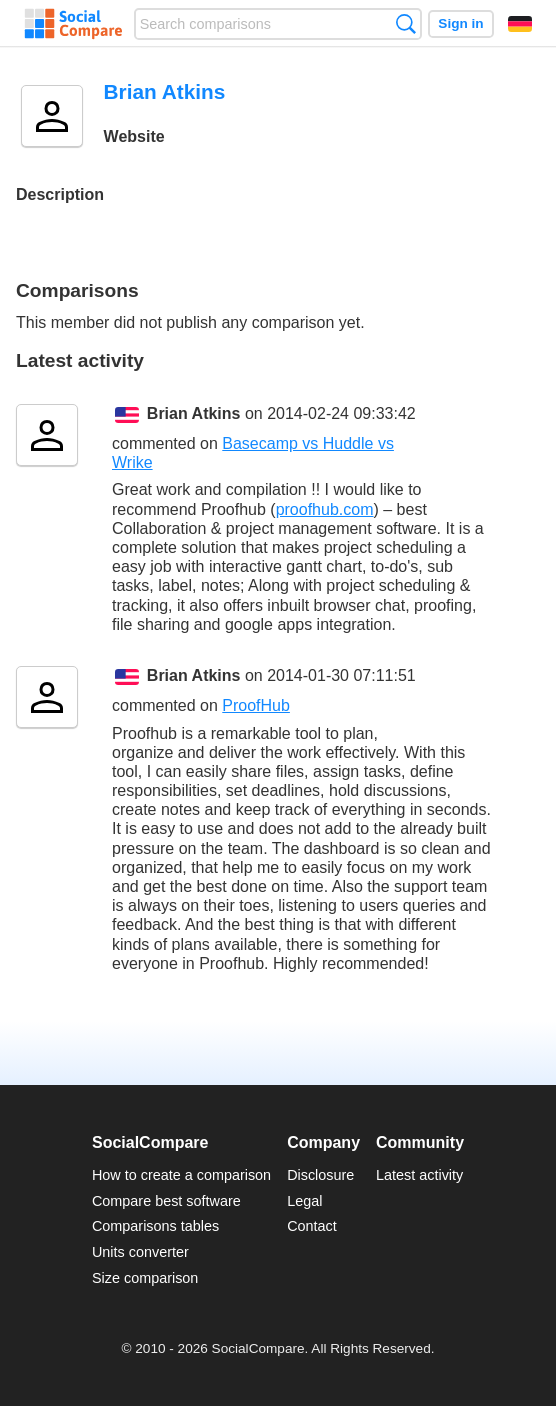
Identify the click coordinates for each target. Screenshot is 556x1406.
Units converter (140, 1252)
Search (405, 23)
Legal (304, 1201)
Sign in (460, 23)
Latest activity (419, 1175)
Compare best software (166, 1201)
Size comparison (145, 1278)
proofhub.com (325, 509)
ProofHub (256, 705)
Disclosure (320, 1175)
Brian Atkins (194, 413)
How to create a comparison (181, 1175)
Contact (312, 1226)
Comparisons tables (155, 1226)
